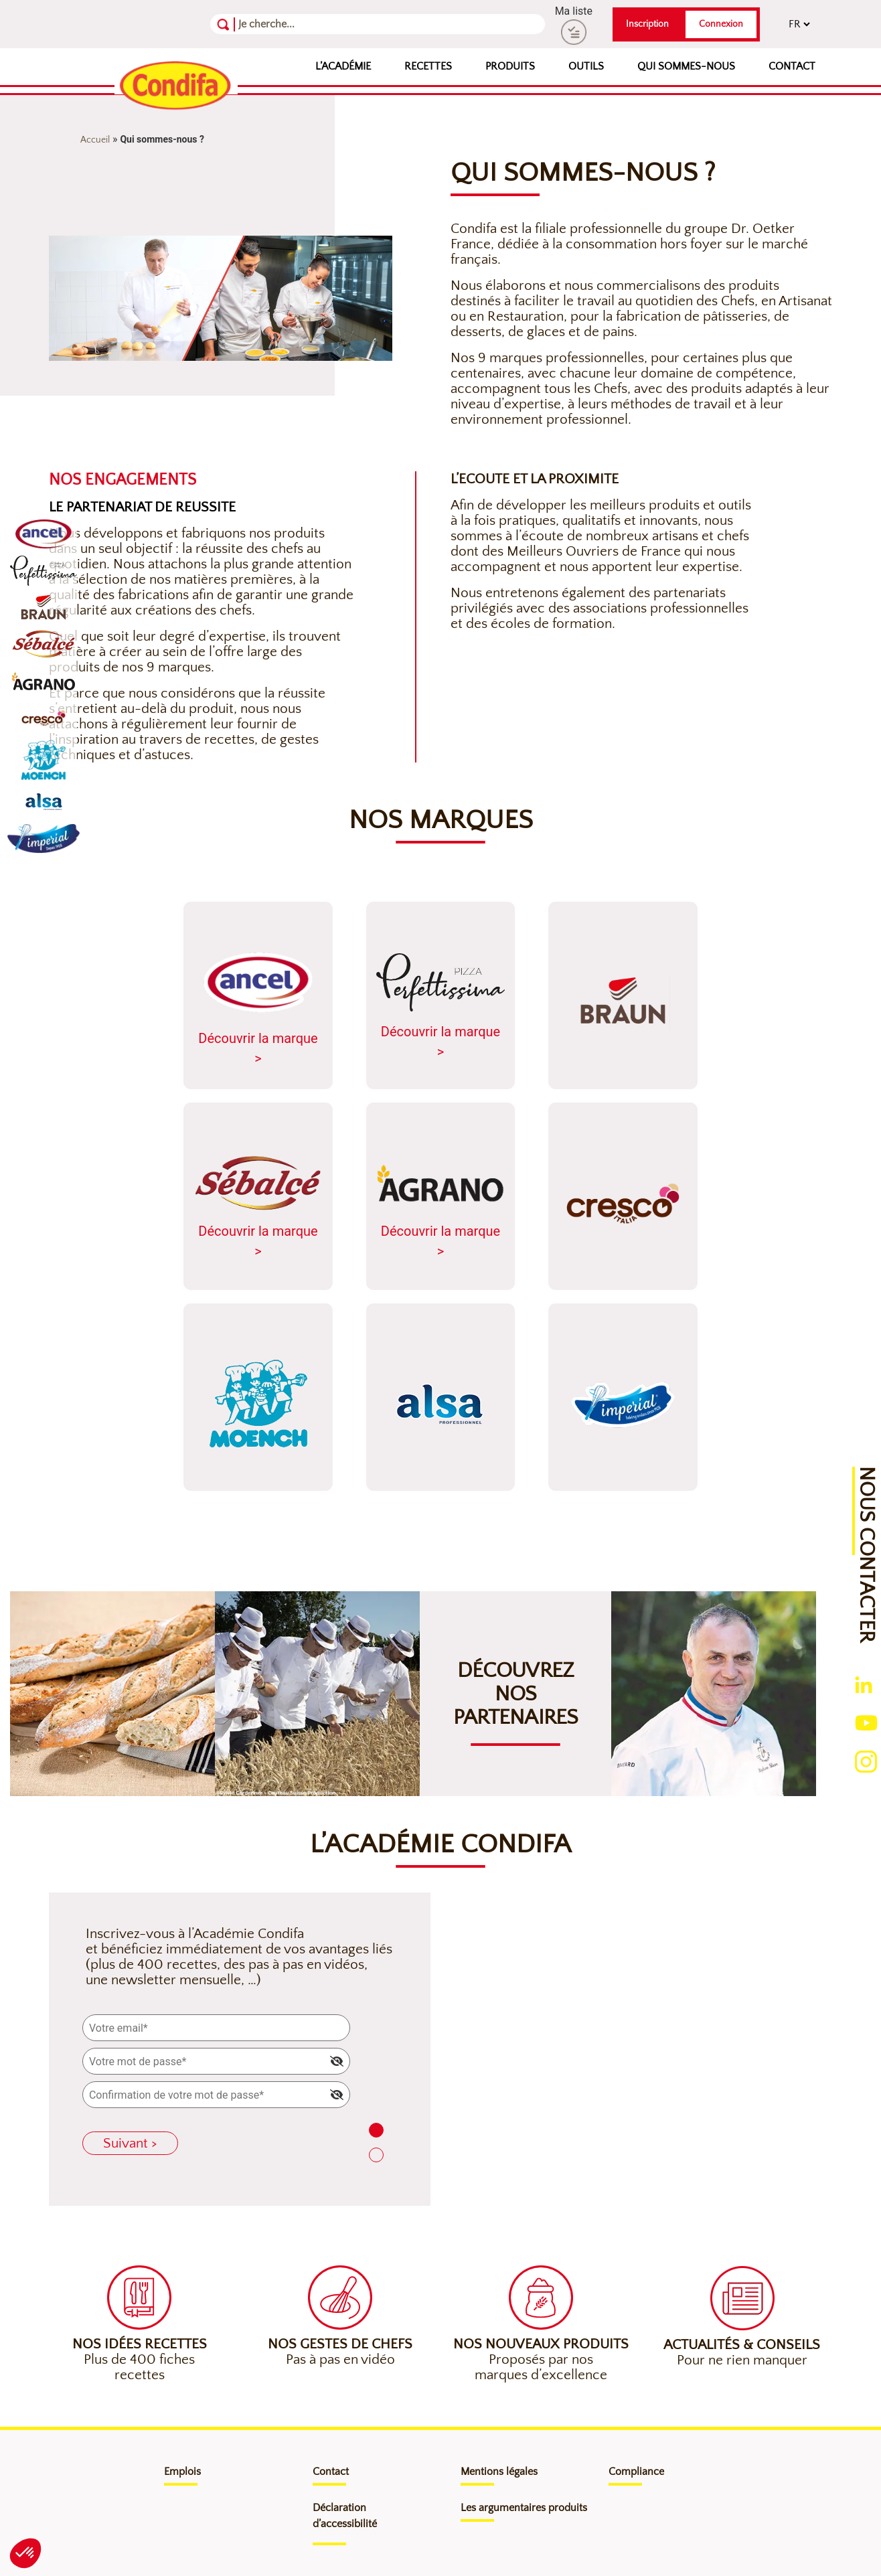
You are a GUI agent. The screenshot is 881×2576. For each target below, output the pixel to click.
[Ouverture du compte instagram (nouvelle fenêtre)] (866, 1760)
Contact (792, 66)
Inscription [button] (647, 24)
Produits (510, 66)
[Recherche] (304, 24)
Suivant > (130, 2143)
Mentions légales (499, 2472)
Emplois (182, 2472)
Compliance (636, 2472)
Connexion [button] (721, 24)
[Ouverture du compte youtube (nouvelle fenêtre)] (866, 1721)
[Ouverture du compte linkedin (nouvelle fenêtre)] (863, 1684)
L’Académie (343, 66)
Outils (586, 66)
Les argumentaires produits (524, 2508)
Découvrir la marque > (257, 1007)
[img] (336, 2061)
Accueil (95, 140)
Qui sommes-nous (686, 66)
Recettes (428, 66)
